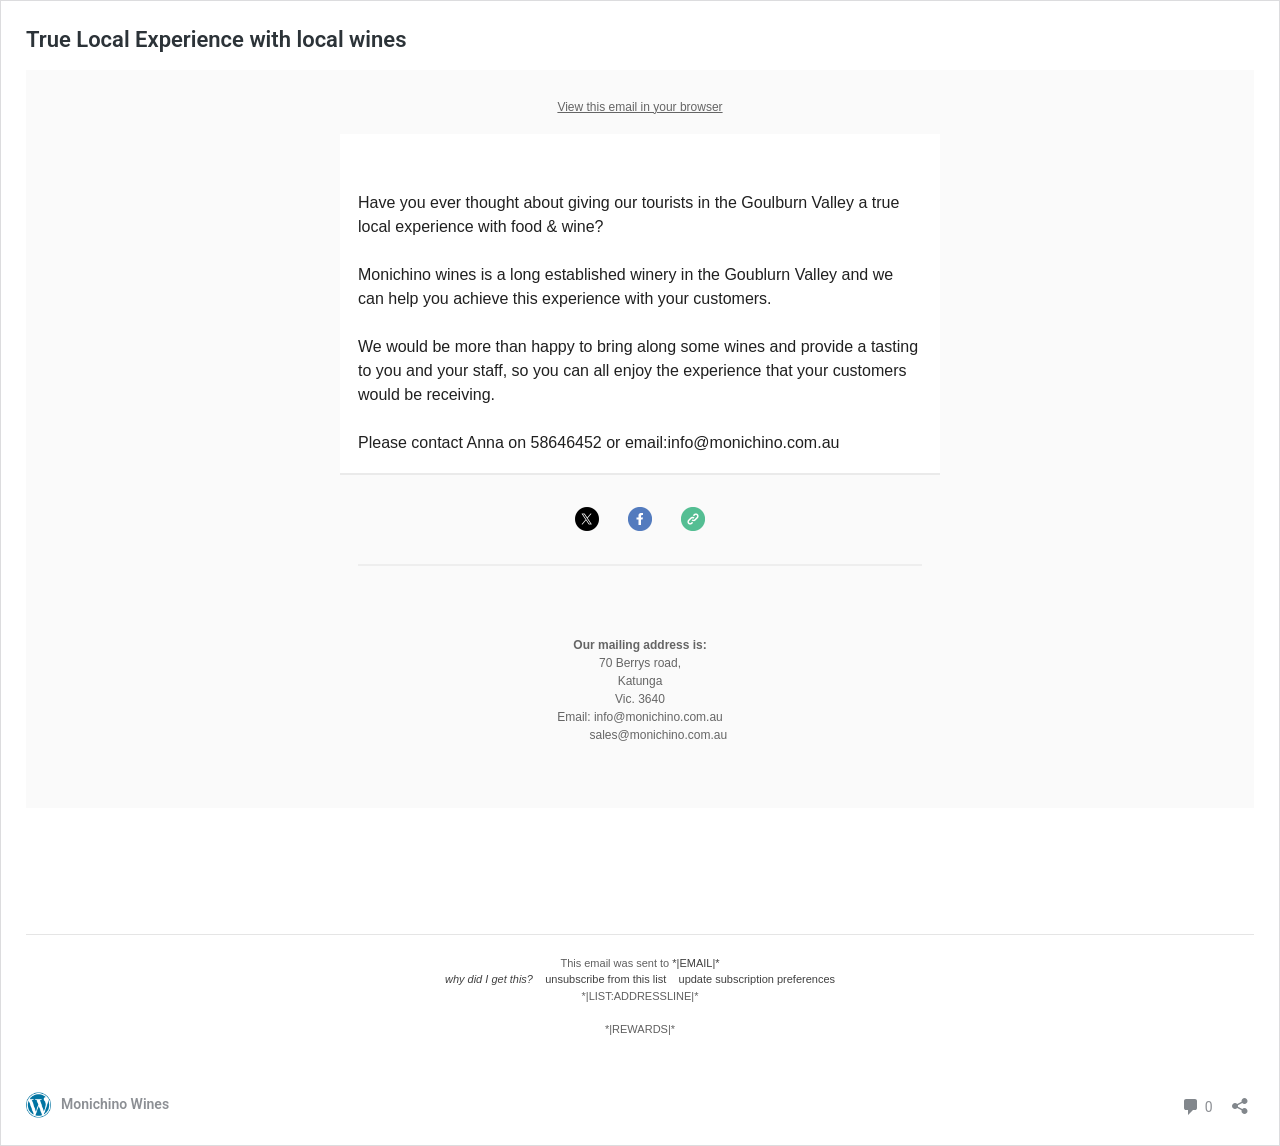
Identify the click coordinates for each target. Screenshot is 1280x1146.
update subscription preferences (757, 979)
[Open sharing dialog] (1240, 1099)
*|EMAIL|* (695, 963)
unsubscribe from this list (605, 979)
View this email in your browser (639, 107)
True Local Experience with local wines (216, 39)
